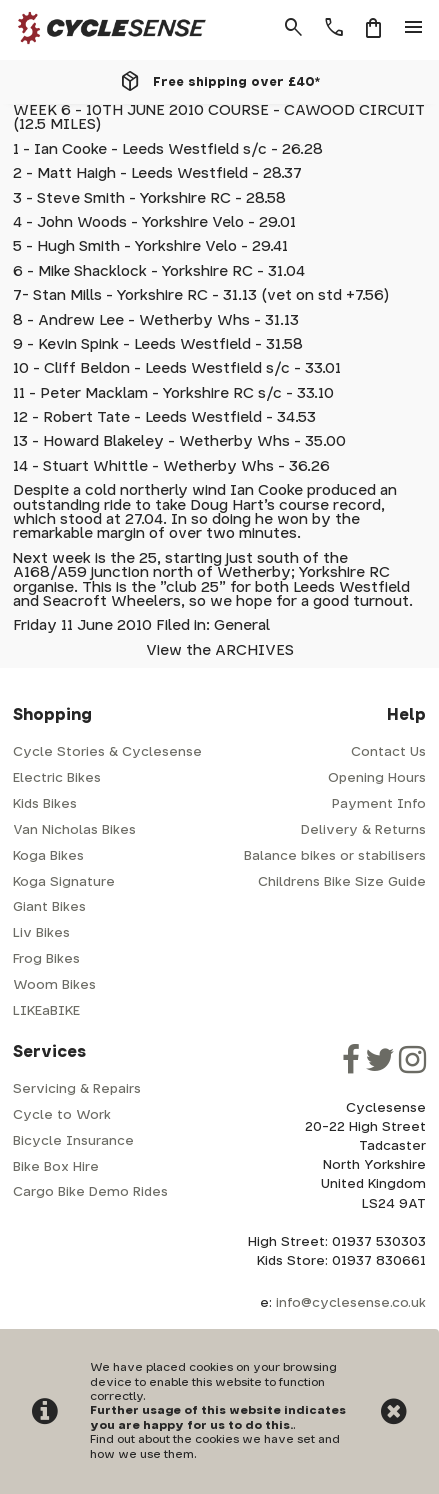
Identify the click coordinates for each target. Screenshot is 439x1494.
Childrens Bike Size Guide (342, 882)
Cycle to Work (62, 1115)
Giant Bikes (49, 907)
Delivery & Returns (363, 830)
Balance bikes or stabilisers (335, 856)
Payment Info (379, 804)
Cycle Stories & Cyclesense (107, 752)
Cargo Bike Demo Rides (90, 1192)
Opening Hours (377, 778)
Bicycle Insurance (73, 1141)
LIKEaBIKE (46, 1011)
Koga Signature (64, 882)
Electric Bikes (57, 778)
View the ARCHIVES (220, 650)
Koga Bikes (48, 856)
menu (414, 28)
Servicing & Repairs (77, 1089)
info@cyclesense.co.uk (351, 1303)
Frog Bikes (46, 959)
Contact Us (388, 752)
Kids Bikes (45, 804)
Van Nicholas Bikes (74, 830)
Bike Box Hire (56, 1167)
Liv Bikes (41, 933)
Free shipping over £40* (236, 82)
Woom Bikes (54, 985)
